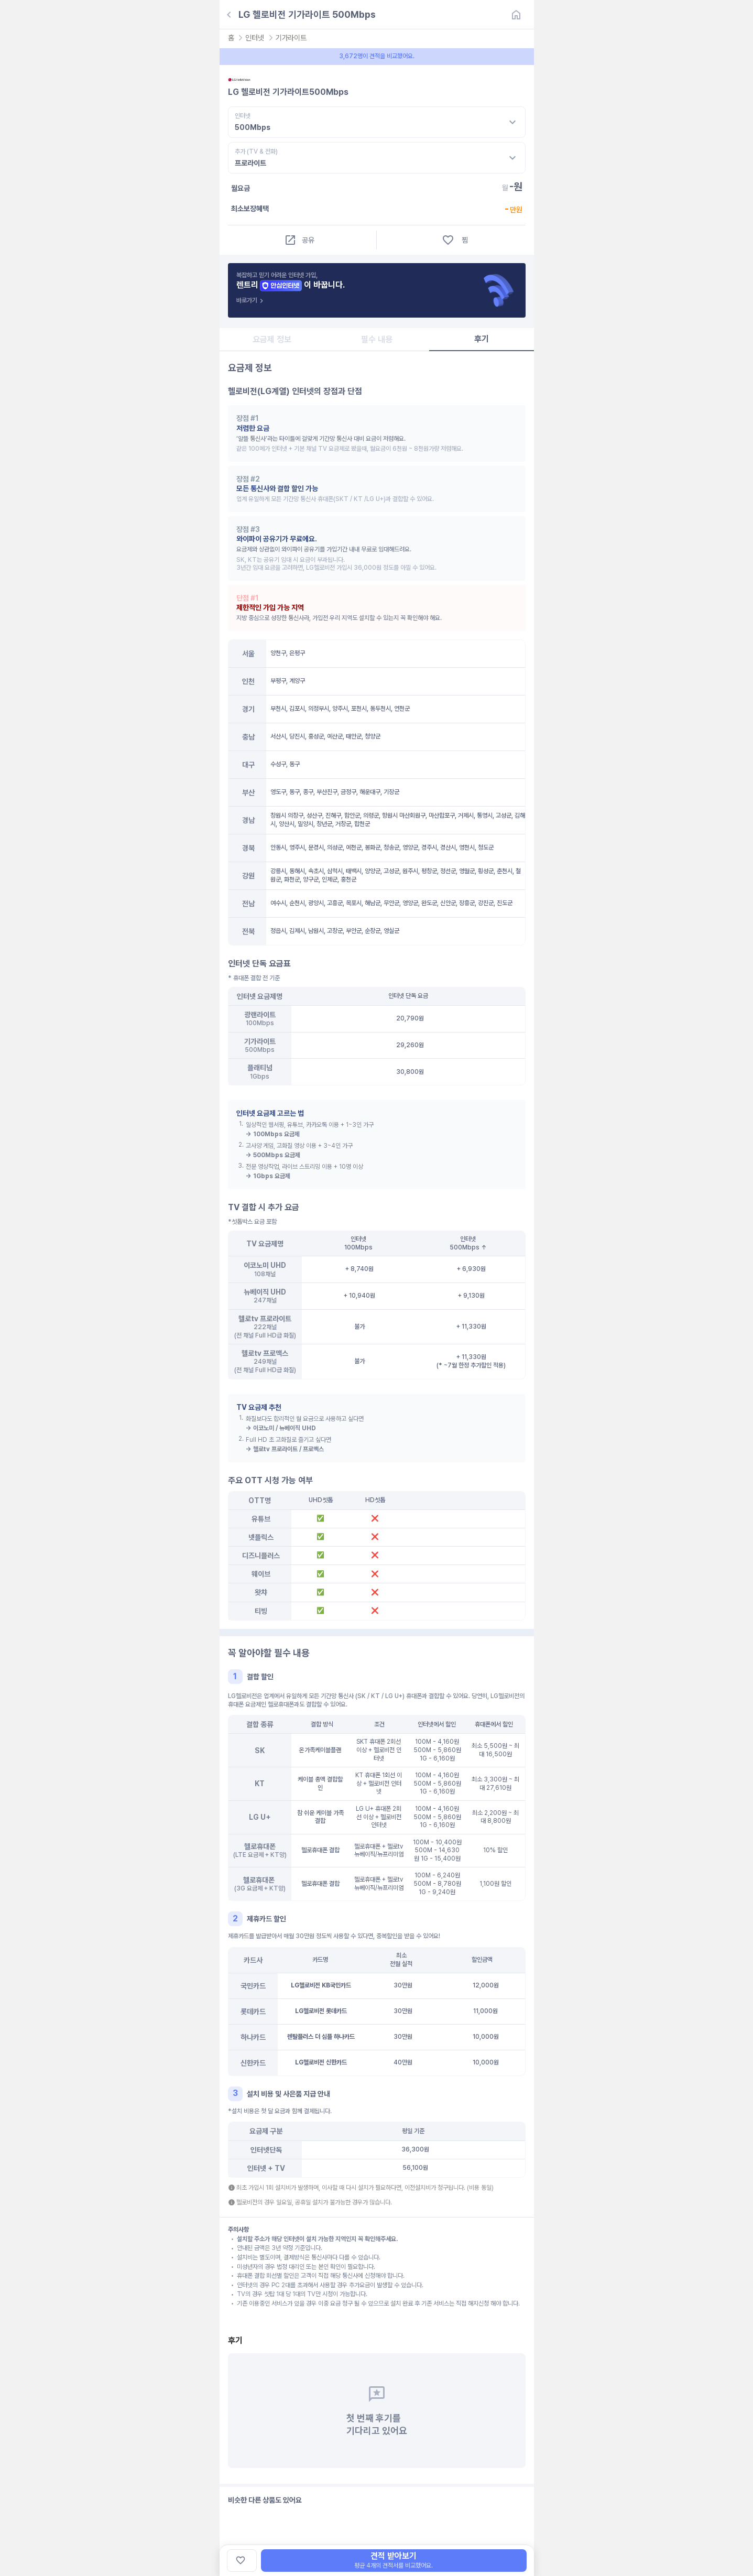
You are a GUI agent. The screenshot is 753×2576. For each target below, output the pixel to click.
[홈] (516, 14)
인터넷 (254, 38)
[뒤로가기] (229, 14)
